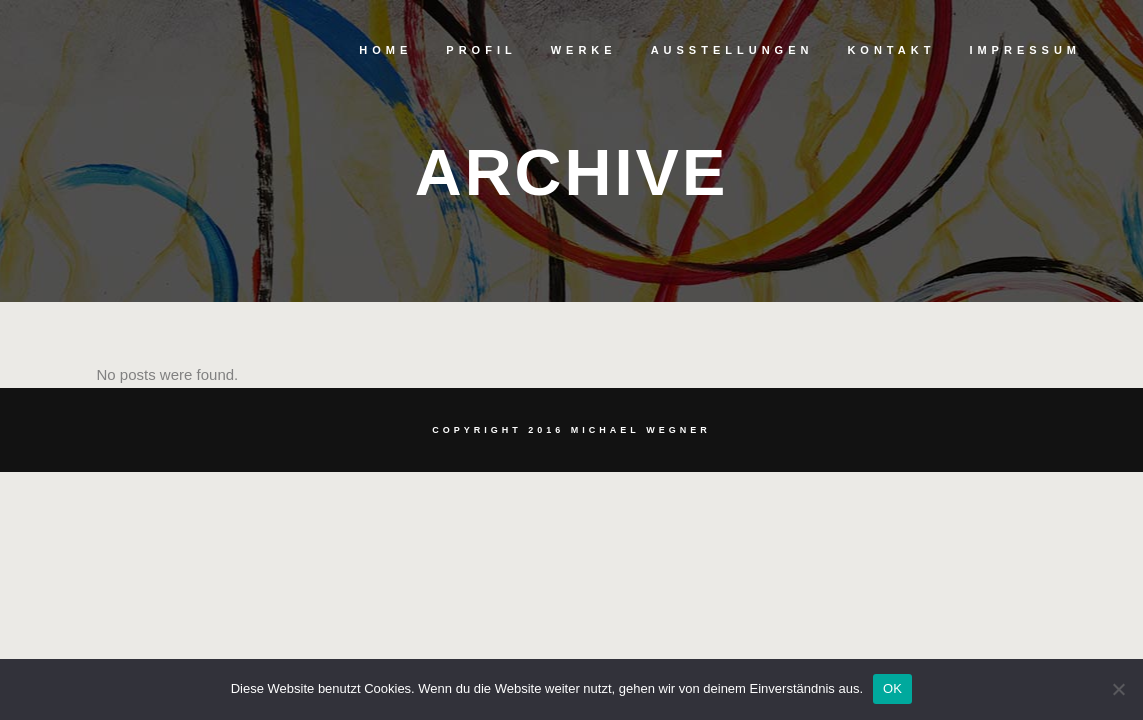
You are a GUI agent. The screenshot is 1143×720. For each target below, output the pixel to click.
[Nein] (1118, 689)
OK (892, 688)
